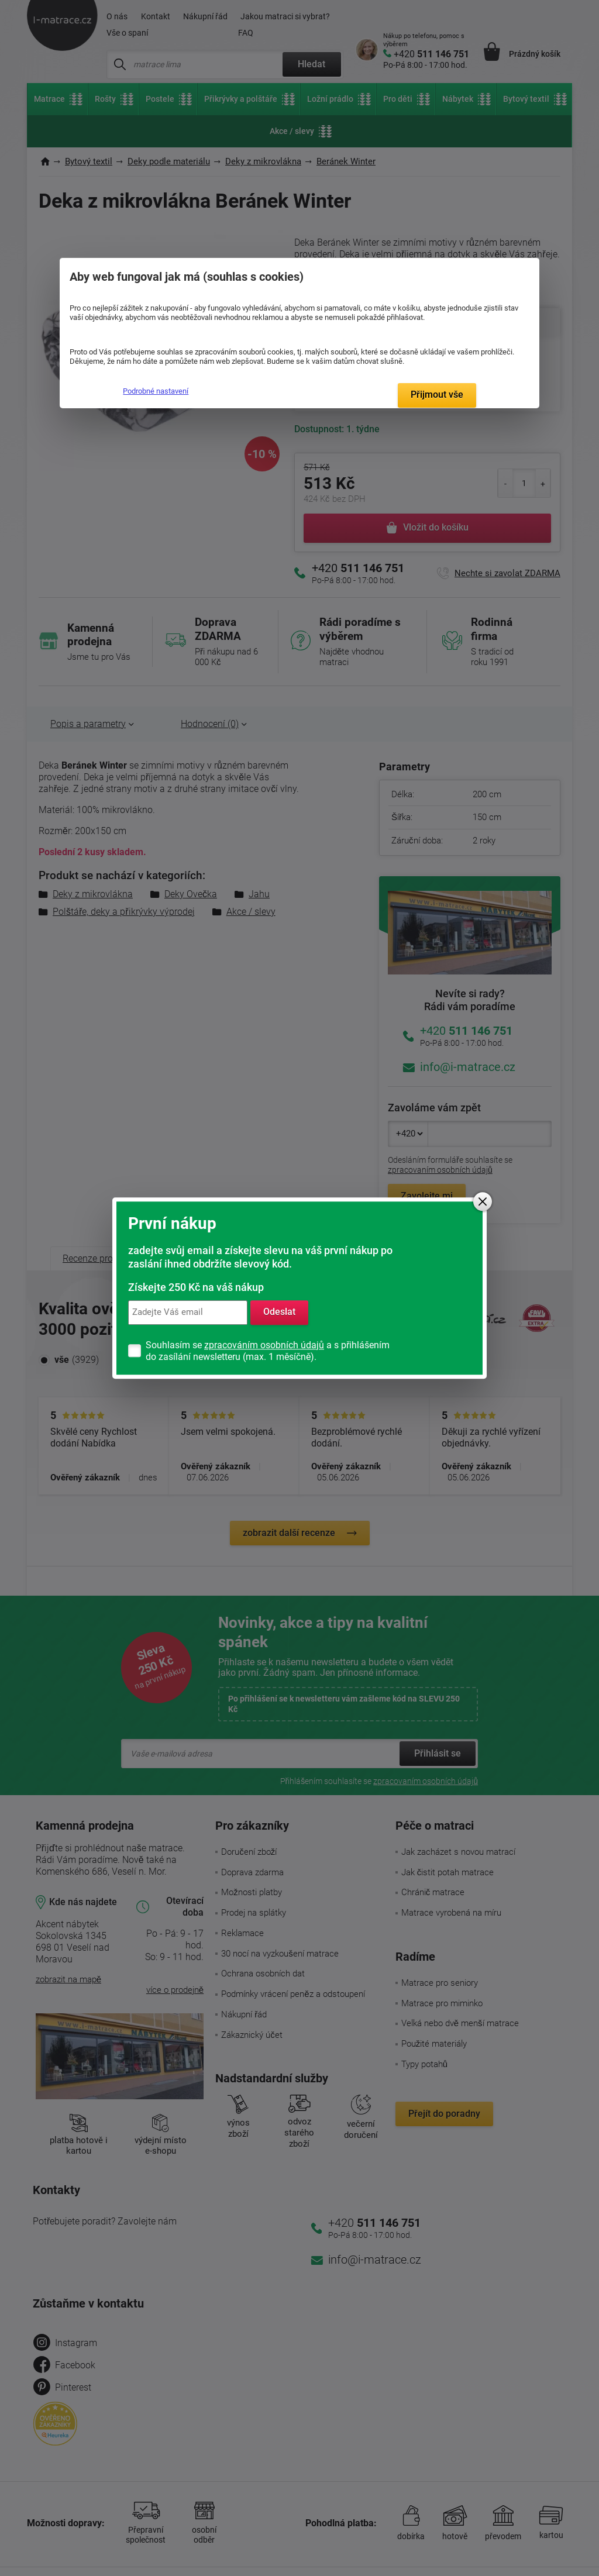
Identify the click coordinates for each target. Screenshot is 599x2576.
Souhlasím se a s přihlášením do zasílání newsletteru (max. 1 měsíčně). (268, 1350)
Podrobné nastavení (155, 391)
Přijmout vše (437, 394)
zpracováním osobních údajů (264, 1345)
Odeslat (279, 1312)
